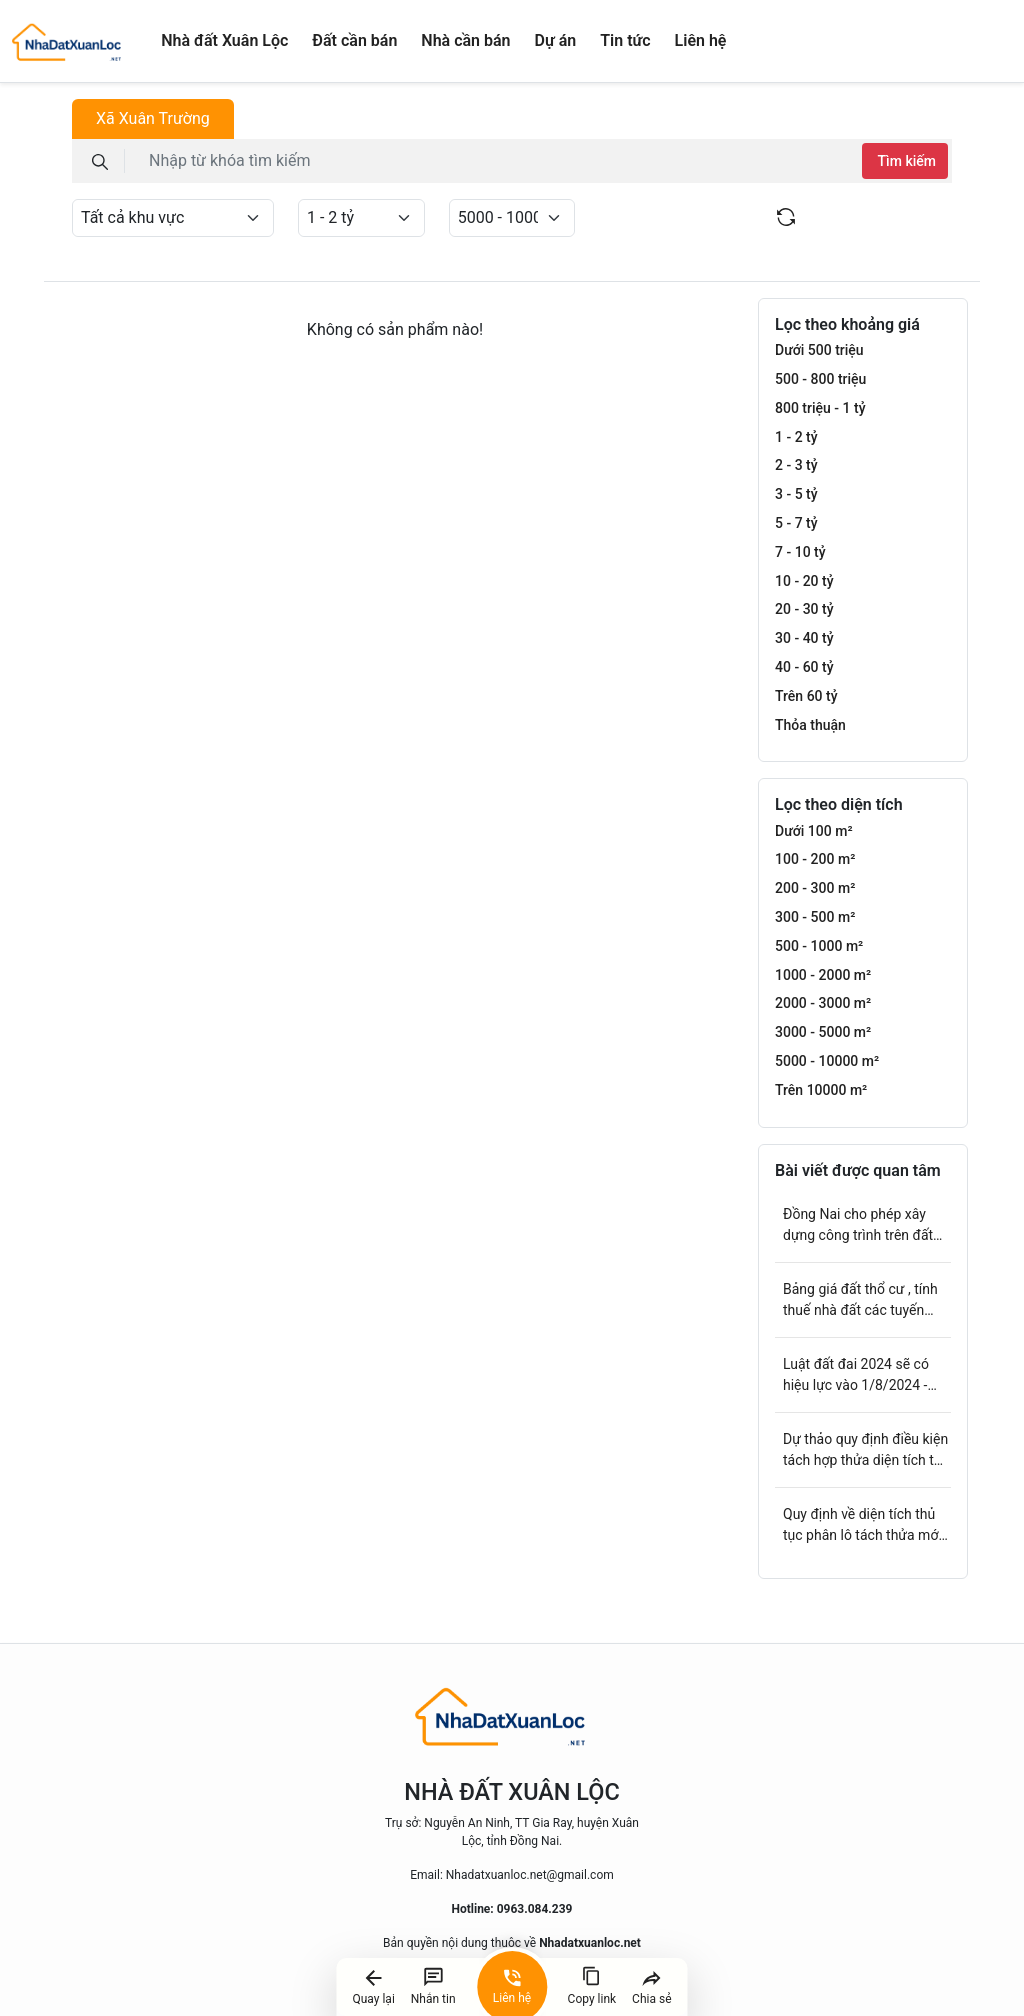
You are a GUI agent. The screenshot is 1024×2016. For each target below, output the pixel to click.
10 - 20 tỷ (804, 581)
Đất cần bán (354, 40)
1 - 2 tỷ (796, 437)
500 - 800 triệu (820, 379)
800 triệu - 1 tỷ (820, 408)
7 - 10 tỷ (800, 552)
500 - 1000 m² (819, 946)
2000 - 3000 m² (823, 1003)
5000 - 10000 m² (827, 1061)
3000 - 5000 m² (823, 1032)
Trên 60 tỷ (806, 696)
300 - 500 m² (815, 917)
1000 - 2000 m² (823, 975)
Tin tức (625, 40)
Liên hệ (701, 40)
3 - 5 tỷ (796, 494)
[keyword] (497, 161)
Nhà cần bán (465, 40)
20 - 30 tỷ (804, 609)
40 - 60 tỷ (804, 667)
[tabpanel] (512, 182)
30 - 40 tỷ (804, 638)
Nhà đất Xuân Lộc (224, 40)
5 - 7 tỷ (796, 523)
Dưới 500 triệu (819, 350)
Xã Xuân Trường (153, 118)
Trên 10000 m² (821, 1090)
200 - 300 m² (815, 888)
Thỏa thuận (810, 725)
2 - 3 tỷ (796, 465)
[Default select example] (173, 218)
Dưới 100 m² (814, 831)
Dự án (556, 40)
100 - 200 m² (815, 859)
